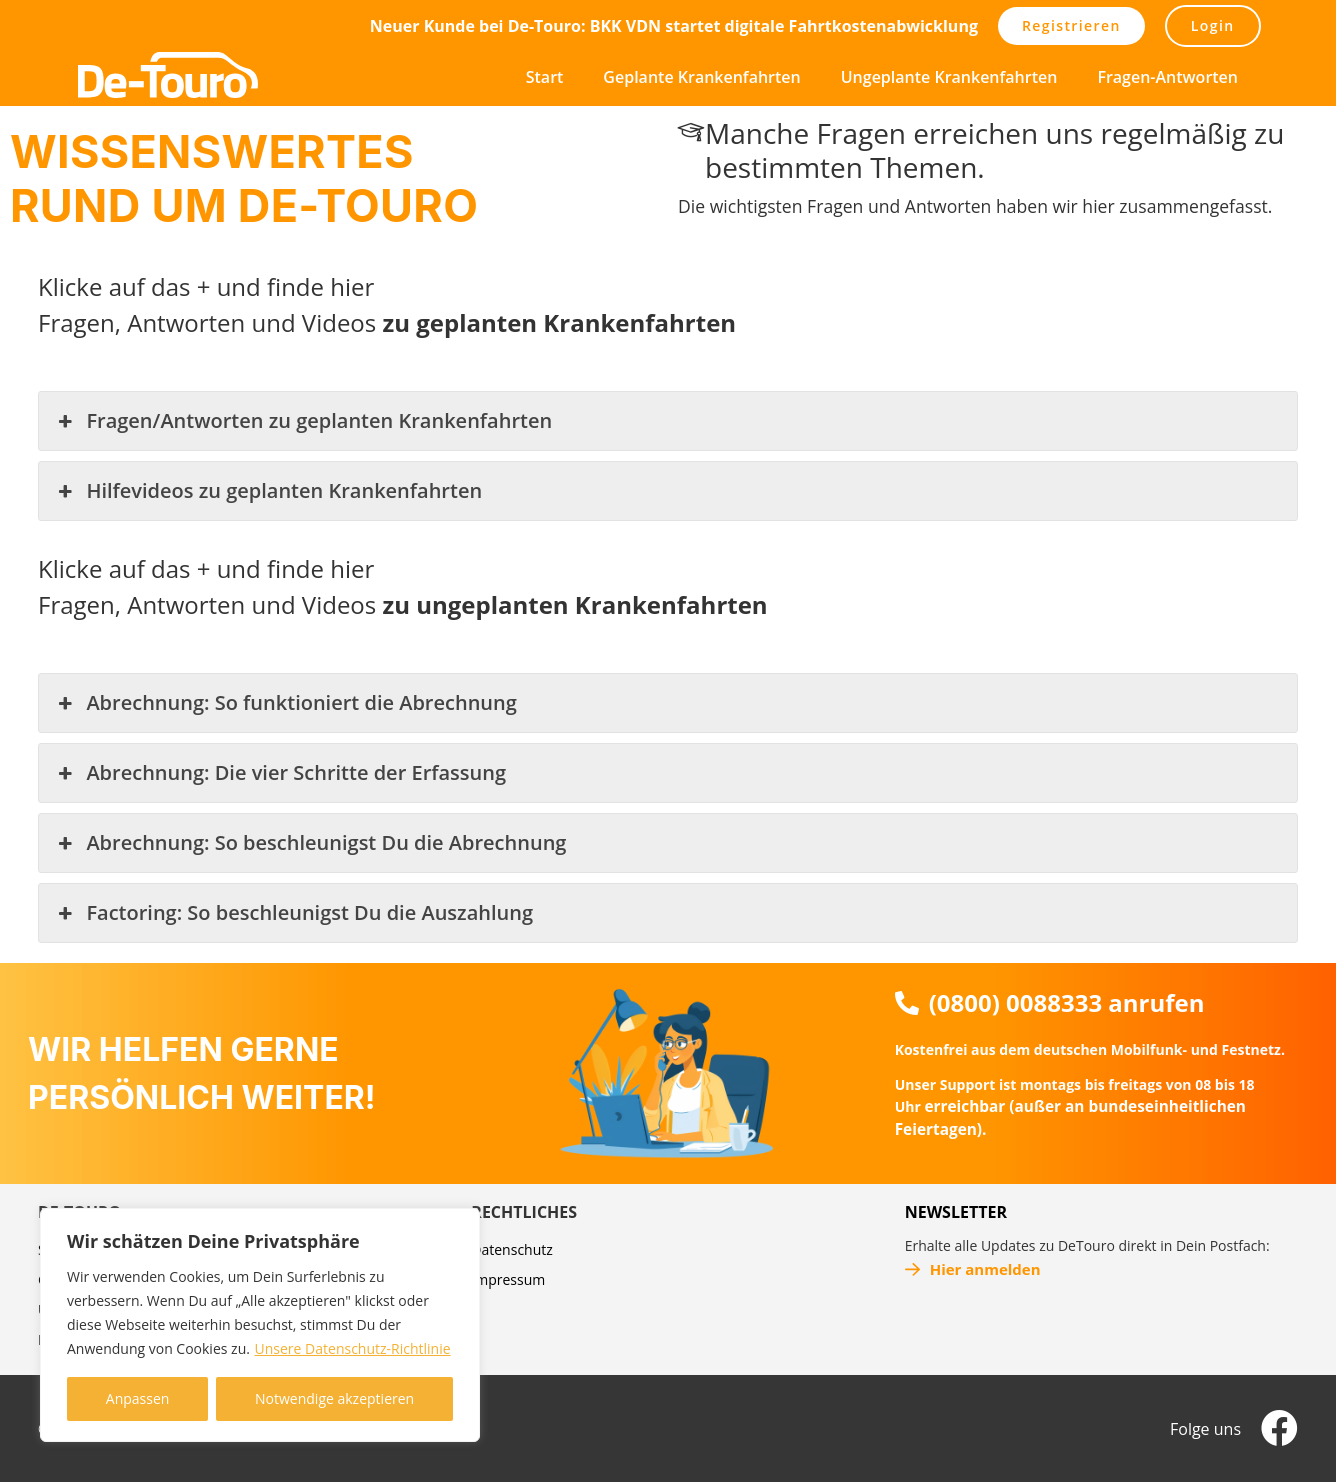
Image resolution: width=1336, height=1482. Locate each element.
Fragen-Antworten (1167, 77)
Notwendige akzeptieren (334, 1398)
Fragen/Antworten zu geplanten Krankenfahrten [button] (303, 421)
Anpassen (138, 1398)
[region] (260, 1325)
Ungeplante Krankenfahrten (949, 77)
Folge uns (1205, 1429)
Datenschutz (511, 1249)
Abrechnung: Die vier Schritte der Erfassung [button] (280, 773)
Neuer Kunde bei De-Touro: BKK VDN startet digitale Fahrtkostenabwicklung (674, 26)
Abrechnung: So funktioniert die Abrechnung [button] (285, 703)
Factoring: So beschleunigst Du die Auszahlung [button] (293, 913)
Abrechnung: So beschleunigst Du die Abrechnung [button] (310, 843)
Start (545, 77)
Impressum (508, 1279)
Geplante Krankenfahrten (701, 77)
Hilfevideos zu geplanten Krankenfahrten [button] (268, 491)
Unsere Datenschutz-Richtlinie (353, 1348)
